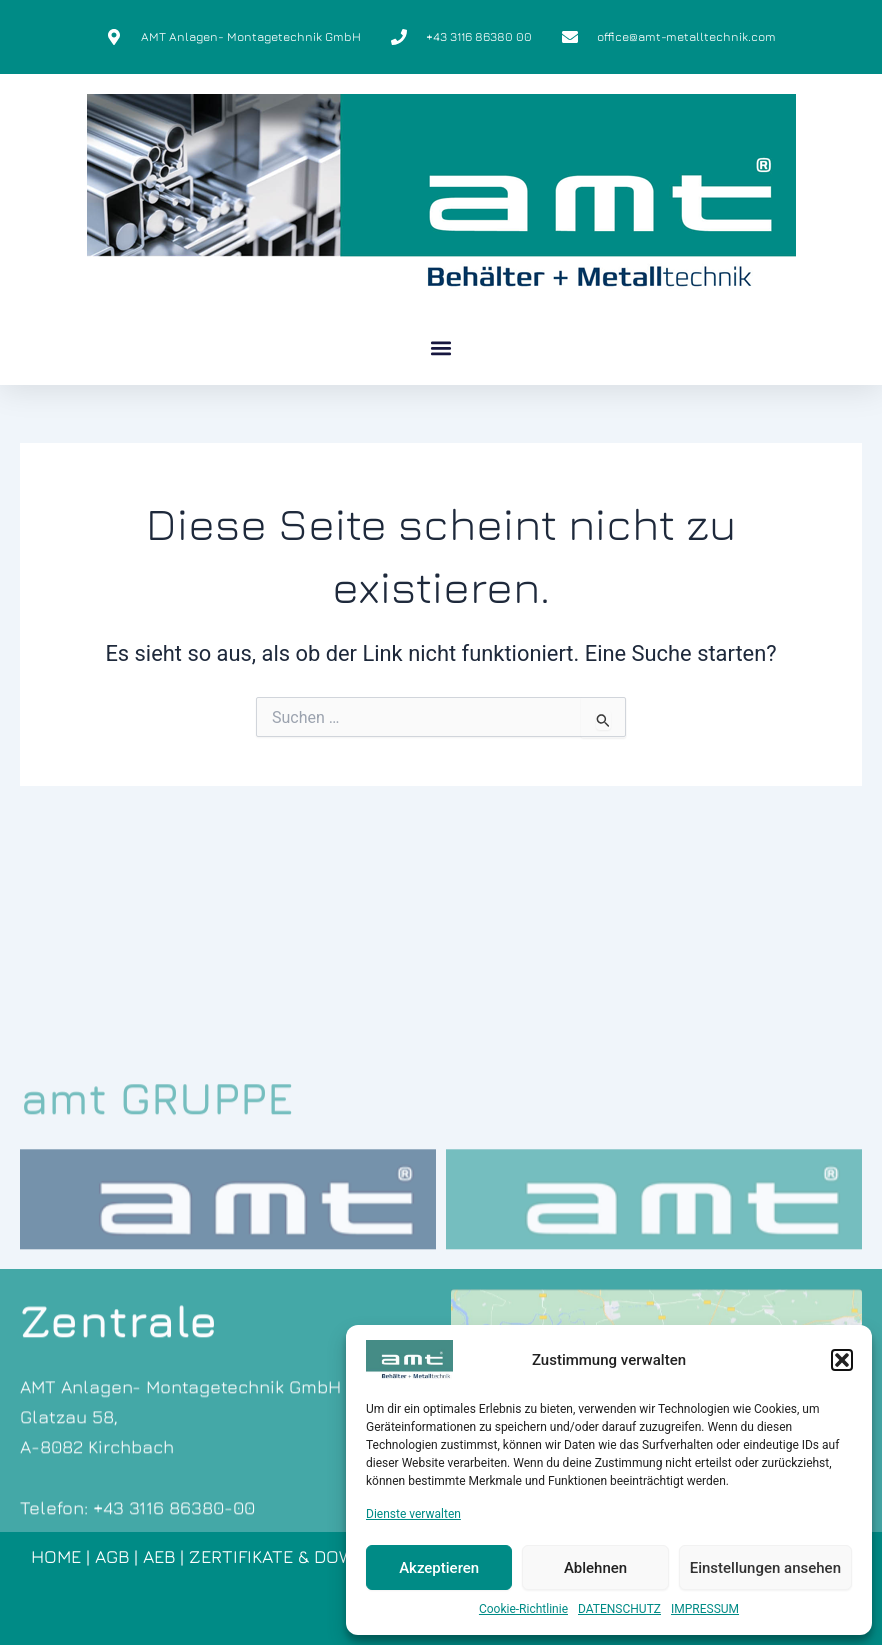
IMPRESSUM (705, 1609)
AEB (159, 1556)
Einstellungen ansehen (765, 1568)
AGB (112, 1556)
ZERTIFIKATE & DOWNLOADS (307, 1556)
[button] (842, 1360)
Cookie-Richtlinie (523, 1609)
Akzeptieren (439, 1568)
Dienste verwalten (413, 1514)
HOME (56, 1556)
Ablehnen (595, 1568)
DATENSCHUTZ (619, 1609)
